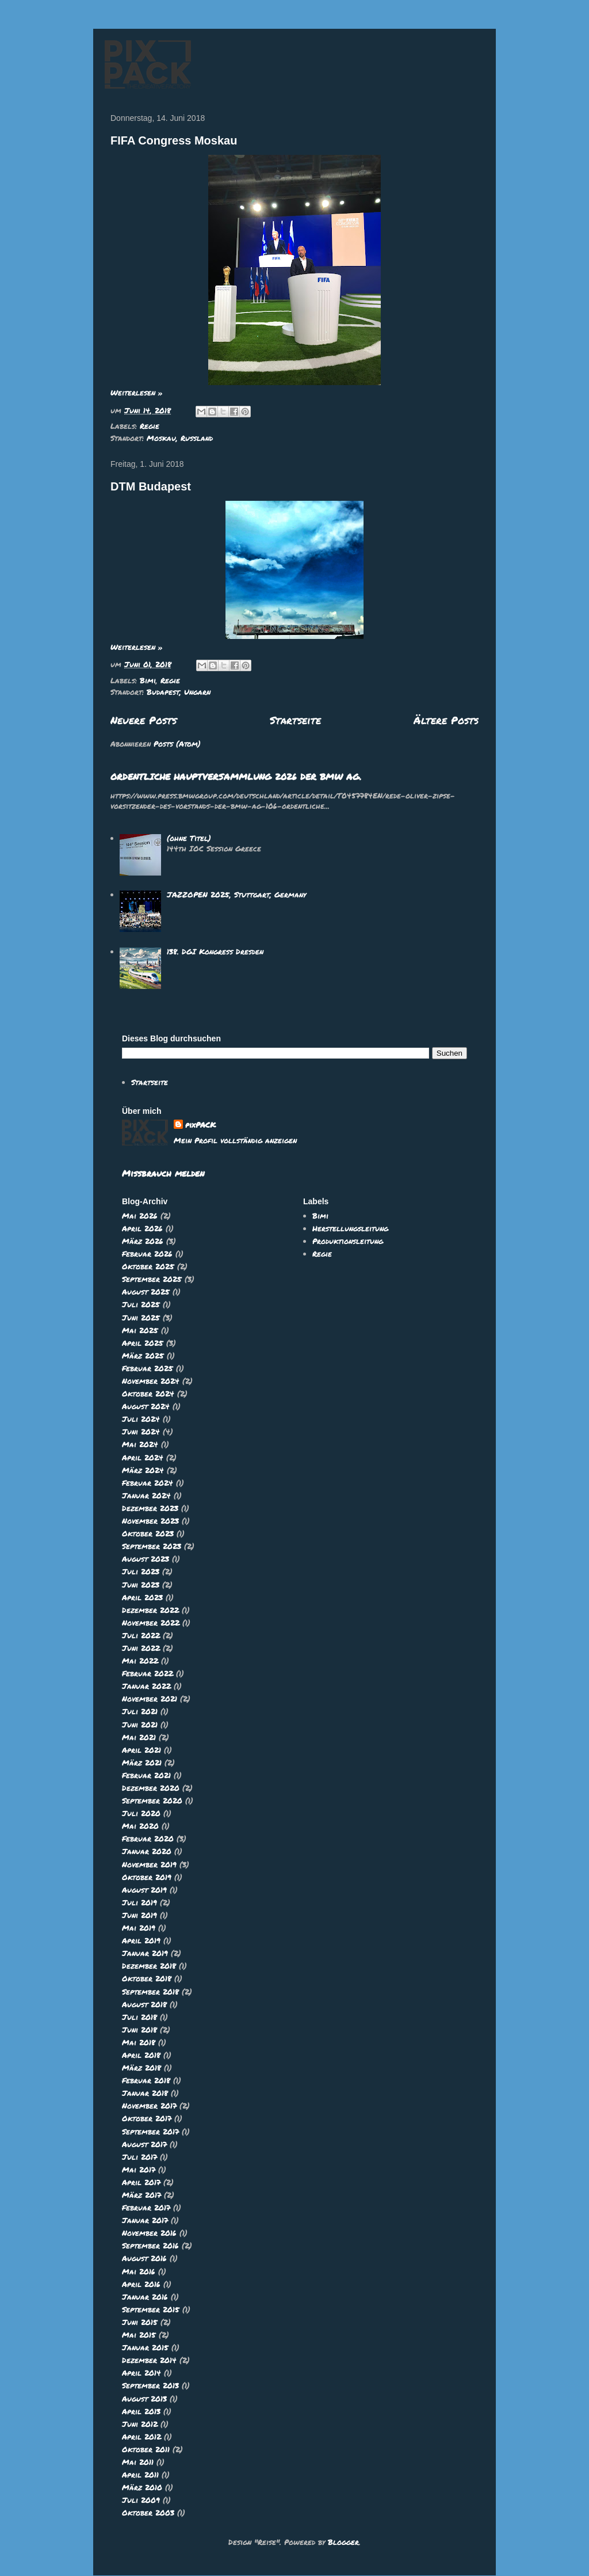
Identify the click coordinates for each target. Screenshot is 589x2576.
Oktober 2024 (148, 1393)
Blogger (343, 2542)
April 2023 (142, 1597)
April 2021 (141, 1750)
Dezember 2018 (149, 1966)
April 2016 (141, 2284)
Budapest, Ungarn (179, 692)
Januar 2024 (146, 1495)
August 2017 (144, 2144)
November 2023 (150, 1521)
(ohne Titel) (189, 838)
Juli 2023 (140, 1571)
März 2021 (142, 1762)
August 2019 (144, 1890)
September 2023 (151, 1546)
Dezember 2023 (150, 1508)
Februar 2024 (147, 1483)
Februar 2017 (146, 2207)
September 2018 (150, 1992)
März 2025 (143, 1355)
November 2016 (149, 2233)
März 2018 (141, 2068)
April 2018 (141, 2055)
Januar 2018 (145, 2093)
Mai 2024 (140, 1444)
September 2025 (152, 1279)
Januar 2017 (145, 2220)
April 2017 (141, 2182)
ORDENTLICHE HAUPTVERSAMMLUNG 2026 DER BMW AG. (235, 776)
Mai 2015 (139, 2335)
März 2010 (142, 2487)
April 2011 (140, 2475)
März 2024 (143, 1470)
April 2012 (141, 2437)
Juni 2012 (140, 2424)
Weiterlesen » (136, 392)
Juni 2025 (141, 1317)
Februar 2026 (147, 1254)
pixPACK (200, 1125)
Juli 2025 (141, 1304)
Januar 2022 (146, 1686)
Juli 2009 (141, 2500)
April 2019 (141, 1940)
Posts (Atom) (177, 744)
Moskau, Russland (180, 438)
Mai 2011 (138, 2462)
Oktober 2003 (148, 2512)
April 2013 (141, 2411)
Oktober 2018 (146, 1978)
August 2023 (145, 1559)
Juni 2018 (139, 2030)
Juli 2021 (140, 1711)
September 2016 (150, 2245)
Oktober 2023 (148, 1533)
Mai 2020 (140, 1826)
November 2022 (150, 1623)
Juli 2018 (139, 2017)
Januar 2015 (145, 2347)
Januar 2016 (145, 2297)
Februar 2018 (146, 2080)
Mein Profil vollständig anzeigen (235, 1140)
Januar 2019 (145, 1953)
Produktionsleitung (347, 1241)
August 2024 (146, 1406)
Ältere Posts (446, 720)
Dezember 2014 (149, 2360)
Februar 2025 (147, 1368)
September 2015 (150, 2309)
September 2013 (150, 2385)
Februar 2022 (147, 1673)
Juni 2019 (139, 1915)
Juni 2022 (141, 1648)
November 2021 (149, 1699)
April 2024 (142, 1457)
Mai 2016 (138, 2271)
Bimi (148, 680)
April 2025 (142, 1343)
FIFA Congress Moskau (173, 140)
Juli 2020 (141, 1813)
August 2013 (144, 2399)
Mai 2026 (140, 1216)
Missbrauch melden (163, 1173)
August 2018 (144, 2004)
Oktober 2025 (148, 1266)
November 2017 (149, 2106)
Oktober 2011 (146, 2449)
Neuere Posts (143, 720)
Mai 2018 (138, 2042)
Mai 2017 (138, 2169)
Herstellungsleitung (350, 1228)
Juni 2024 (141, 1431)
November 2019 (149, 1864)
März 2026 (142, 1241)
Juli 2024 (141, 1419)
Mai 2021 (139, 1737)
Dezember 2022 (150, 1610)
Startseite (295, 720)
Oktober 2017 (146, 2118)
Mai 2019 (138, 1928)
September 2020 (152, 1800)
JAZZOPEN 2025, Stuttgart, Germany (236, 894)
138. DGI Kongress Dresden (215, 951)
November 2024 (150, 1381)
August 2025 (146, 1292)
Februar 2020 (148, 1838)
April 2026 (142, 1228)
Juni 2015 (140, 2322)
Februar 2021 (146, 1775)
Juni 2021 (140, 1724)
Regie (149, 426)
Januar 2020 (146, 1851)
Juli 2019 (139, 1902)
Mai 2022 (140, 1661)
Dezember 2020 (150, 1788)
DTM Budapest (150, 486)
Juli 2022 (141, 1635)
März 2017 (141, 2195)
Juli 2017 (139, 2157)
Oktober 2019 (146, 1877)
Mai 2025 (140, 1330)
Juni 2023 (140, 1585)
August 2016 (144, 2258)
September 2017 (150, 2131)
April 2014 (141, 2373)
